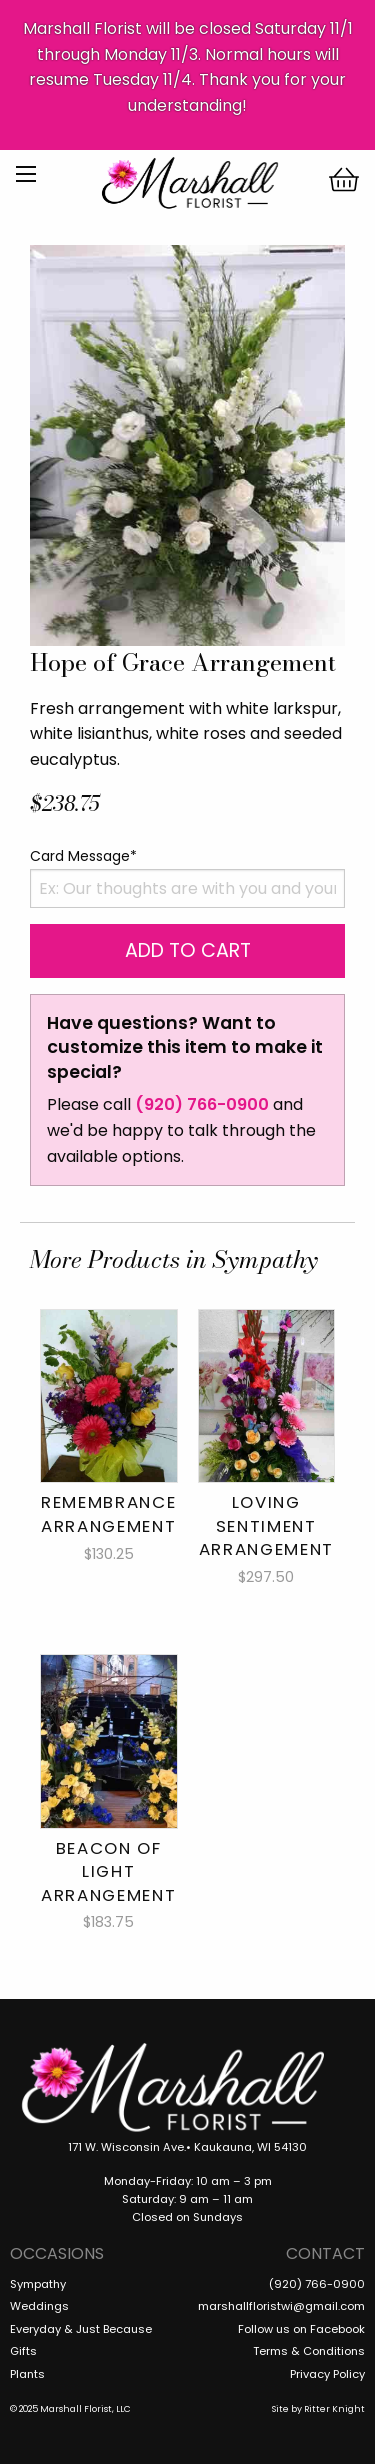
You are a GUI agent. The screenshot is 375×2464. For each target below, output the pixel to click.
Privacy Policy (327, 2374)
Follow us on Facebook (301, 2329)
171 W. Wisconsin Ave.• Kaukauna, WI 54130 (187, 2147)
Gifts (23, 2351)
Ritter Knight (334, 2409)
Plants (27, 2374)
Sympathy (38, 2284)
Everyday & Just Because (81, 2329)
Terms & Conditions (309, 2351)
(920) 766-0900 (202, 1104)
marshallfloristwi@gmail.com (281, 2306)
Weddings (39, 2306)
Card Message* (83, 856)
